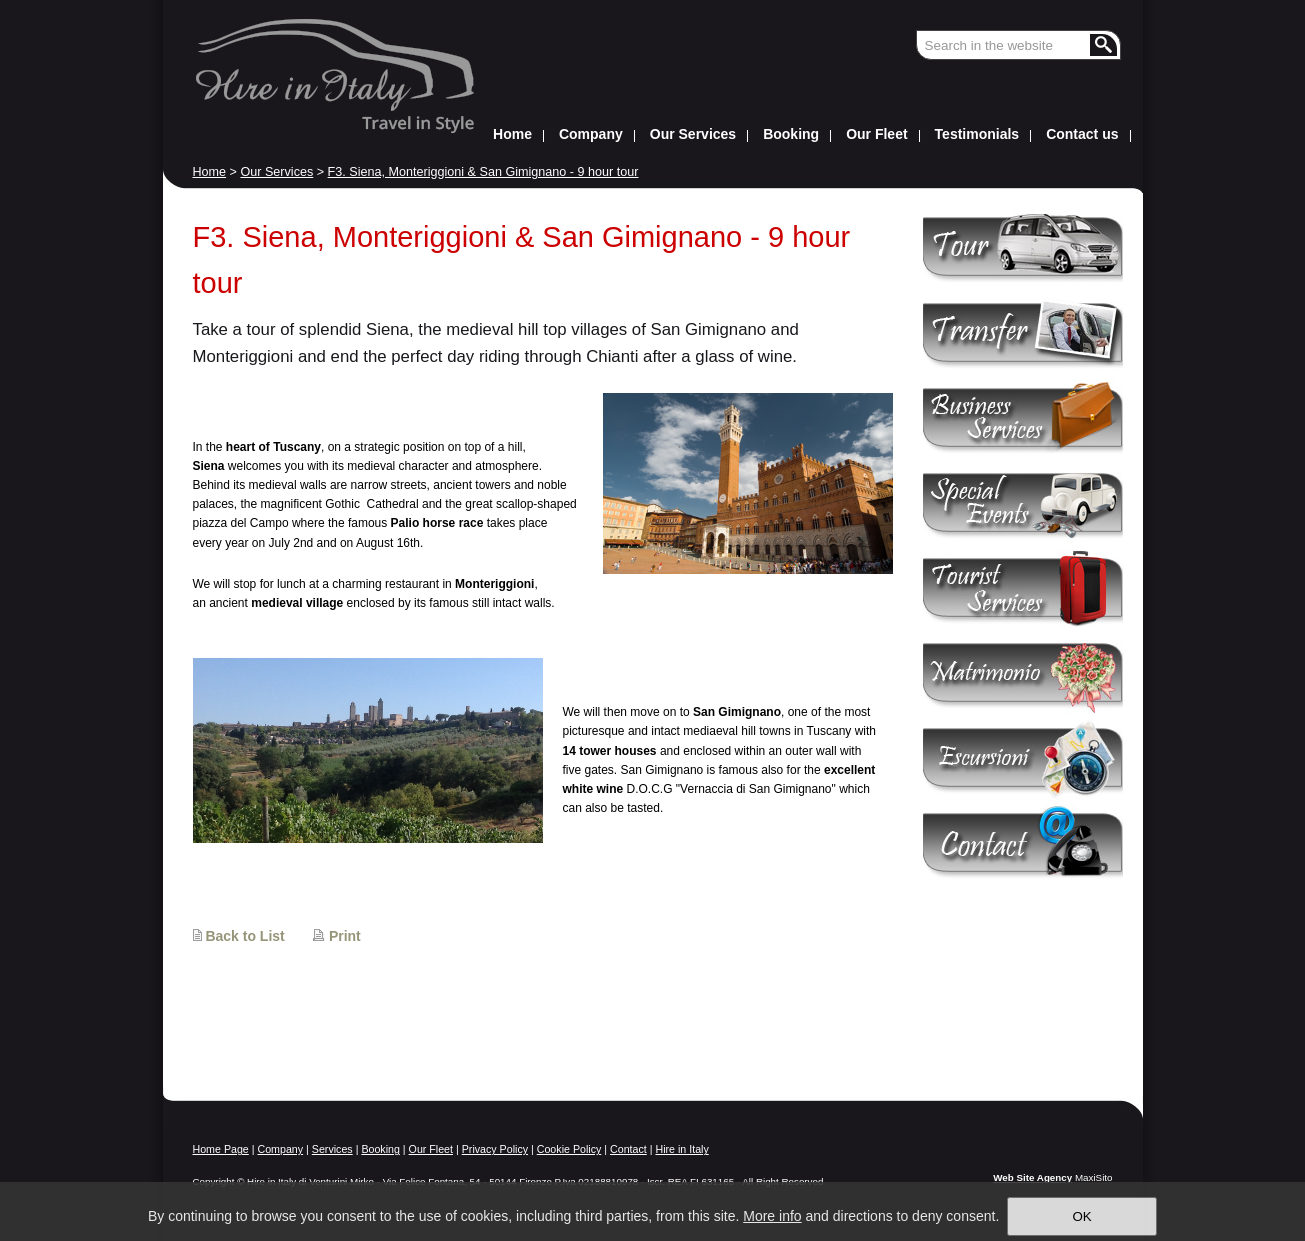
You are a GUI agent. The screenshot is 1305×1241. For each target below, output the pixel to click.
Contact (628, 1149)
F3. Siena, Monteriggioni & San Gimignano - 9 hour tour (483, 172)
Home (210, 172)
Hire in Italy (681, 1149)
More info (772, 1216)
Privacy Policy (495, 1149)
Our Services (276, 172)
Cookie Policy (569, 1149)
